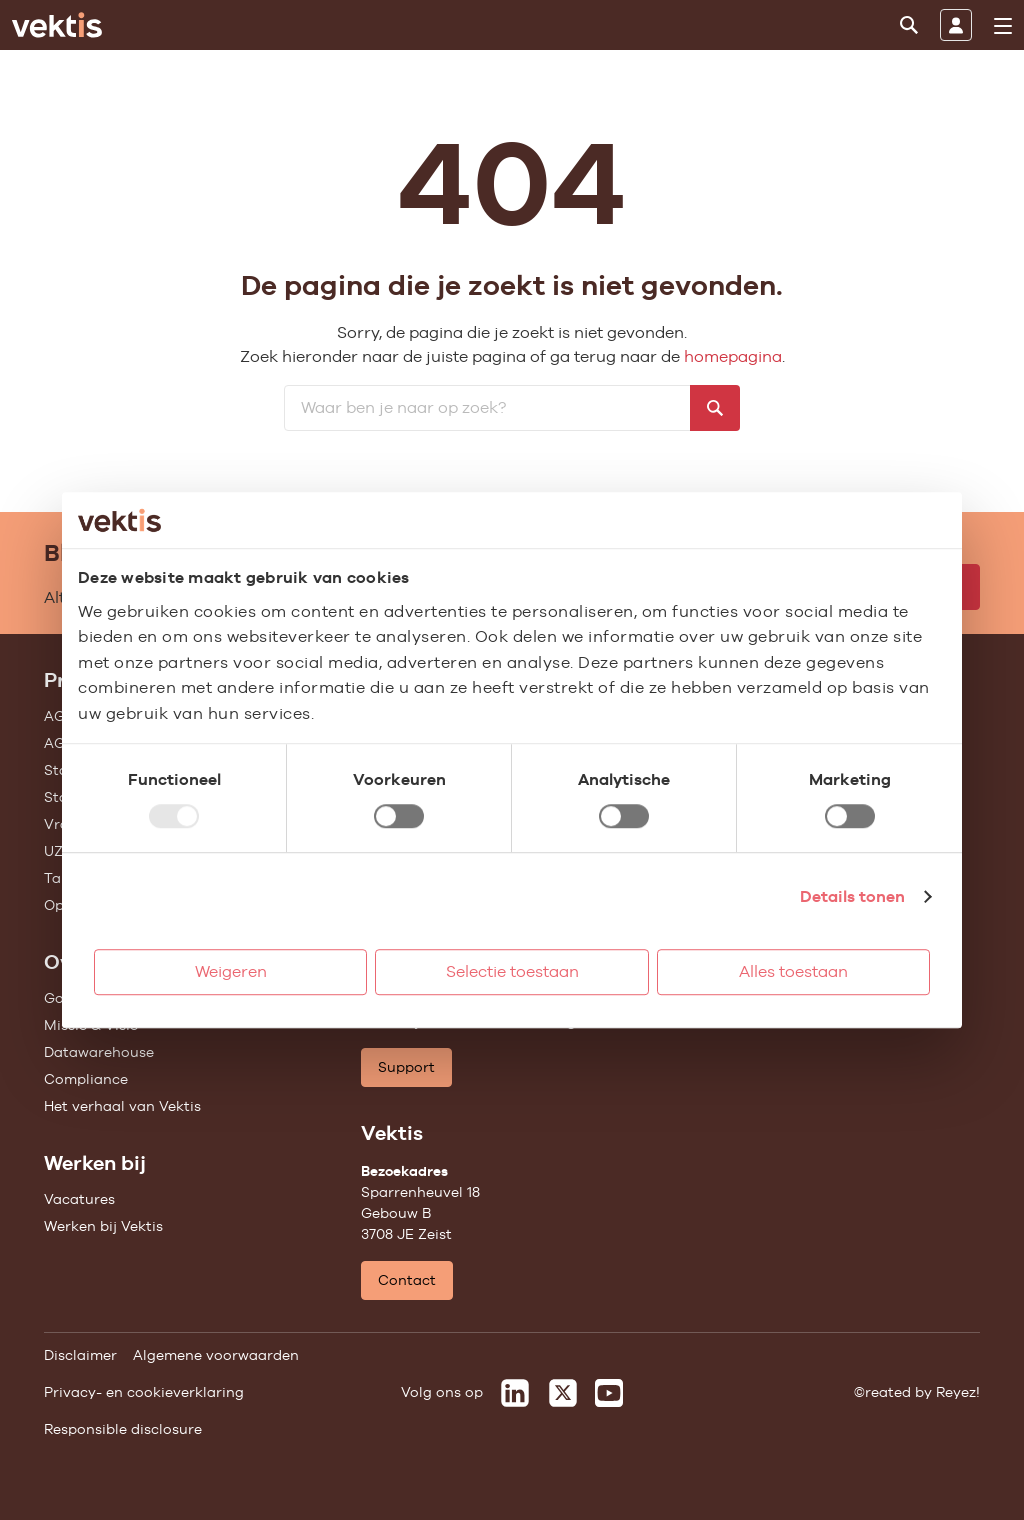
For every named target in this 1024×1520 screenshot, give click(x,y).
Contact (407, 1280)
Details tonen (852, 896)
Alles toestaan (793, 971)
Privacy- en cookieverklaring (144, 1392)
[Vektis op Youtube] (609, 1393)
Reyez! (958, 1392)
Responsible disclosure (123, 1429)
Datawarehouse (99, 1052)
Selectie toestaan (512, 971)
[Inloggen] (956, 25)
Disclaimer (80, 1355)
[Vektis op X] (563, 1393)
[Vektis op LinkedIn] (515, 1393)
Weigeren (231, 971)
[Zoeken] (909, 25)
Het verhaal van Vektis (122, 1106)
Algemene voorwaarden (216, 1355)
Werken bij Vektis (103, 1226)
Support (406, 1067)
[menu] (1003, 26)
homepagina (733, 356)
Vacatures (79, 1199)
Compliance (86, 1079)
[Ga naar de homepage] (57, 25)
